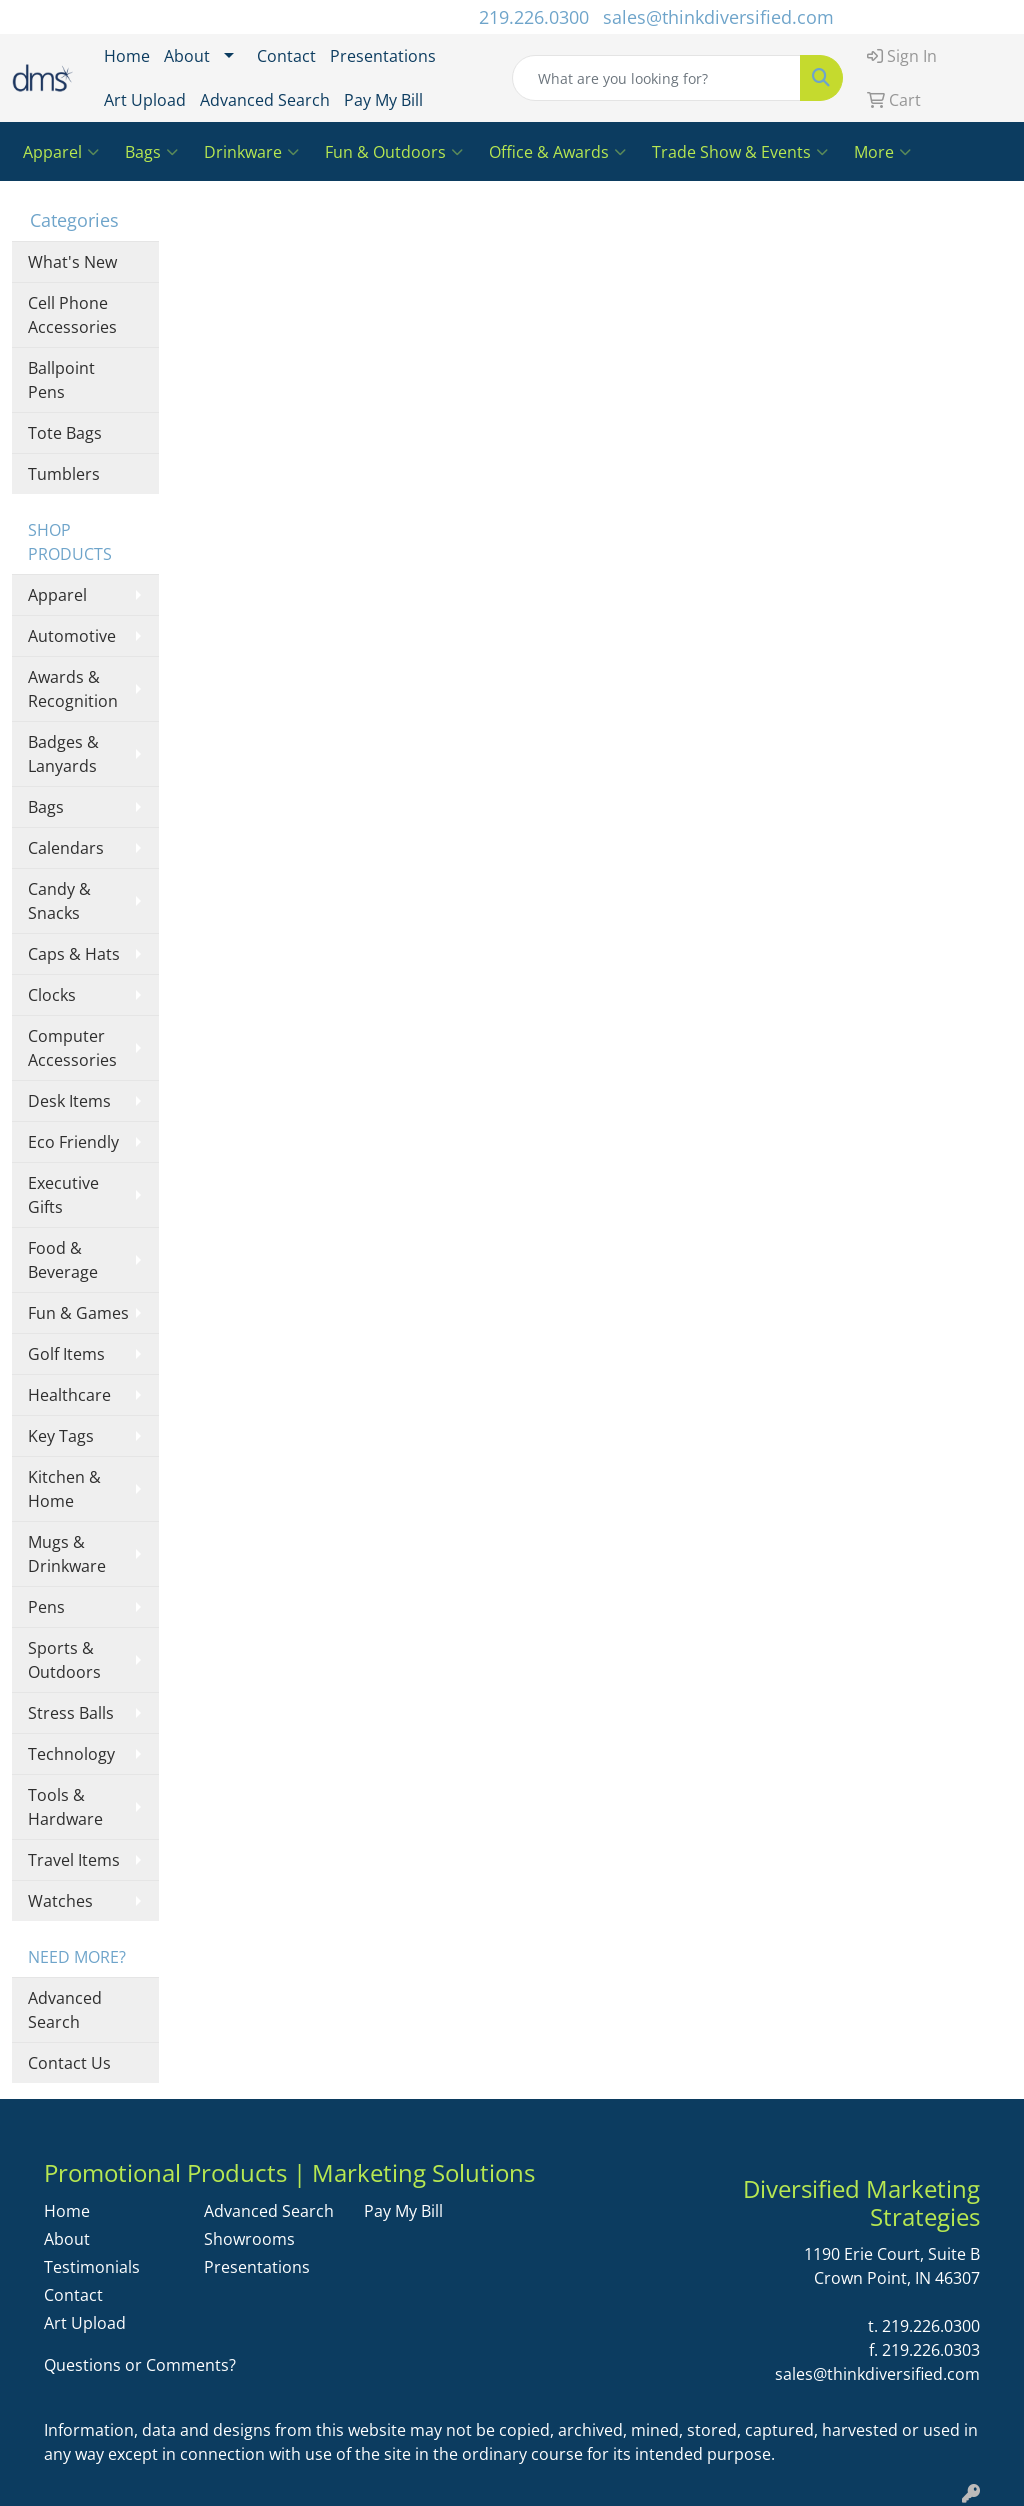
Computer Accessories (72, 1048)
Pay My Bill (383, 100)
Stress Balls (71, 1713)
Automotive (72, 636)
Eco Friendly (73, 1142)
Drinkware (251, 152)
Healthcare (69, 1395)
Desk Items (69, 1101)
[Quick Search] (656, 78)
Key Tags (61, 1436)
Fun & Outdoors (394, 152)
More (882, 152)
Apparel (61, 152)
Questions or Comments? (140, 2365)
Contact (286, 56)
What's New (72, 262)
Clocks (52, 995)
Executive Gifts (63, 1195)
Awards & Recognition (73, 689)
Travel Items (74, 1860)
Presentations (383, 56)
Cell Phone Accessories (72, 315)
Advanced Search (265, 100)
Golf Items (66, 1354)
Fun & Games (78, 1313)
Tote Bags (65, 433)
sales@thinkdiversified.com (718, 17)
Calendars (66, 848)
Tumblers (64, 474)
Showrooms (249, 2239)
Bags (151, 152)
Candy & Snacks (59, 901)
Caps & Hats (74, 954)
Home (127, 56)
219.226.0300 (534, 17)
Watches (60, 1901)
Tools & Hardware (65, 1807)
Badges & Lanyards (63, 754)
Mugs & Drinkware (67, 1554)
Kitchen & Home (64, 1489)
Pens (46, 1607)
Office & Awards (557, 152)
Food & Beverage (63, 1260)
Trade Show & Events (740, 152)
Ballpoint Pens (61, 380)
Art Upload (145, 100)
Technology (71, 1754)
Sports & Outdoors (64, 1660)
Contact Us (69, 2063)
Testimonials (92, 2267)
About (187, 56)
